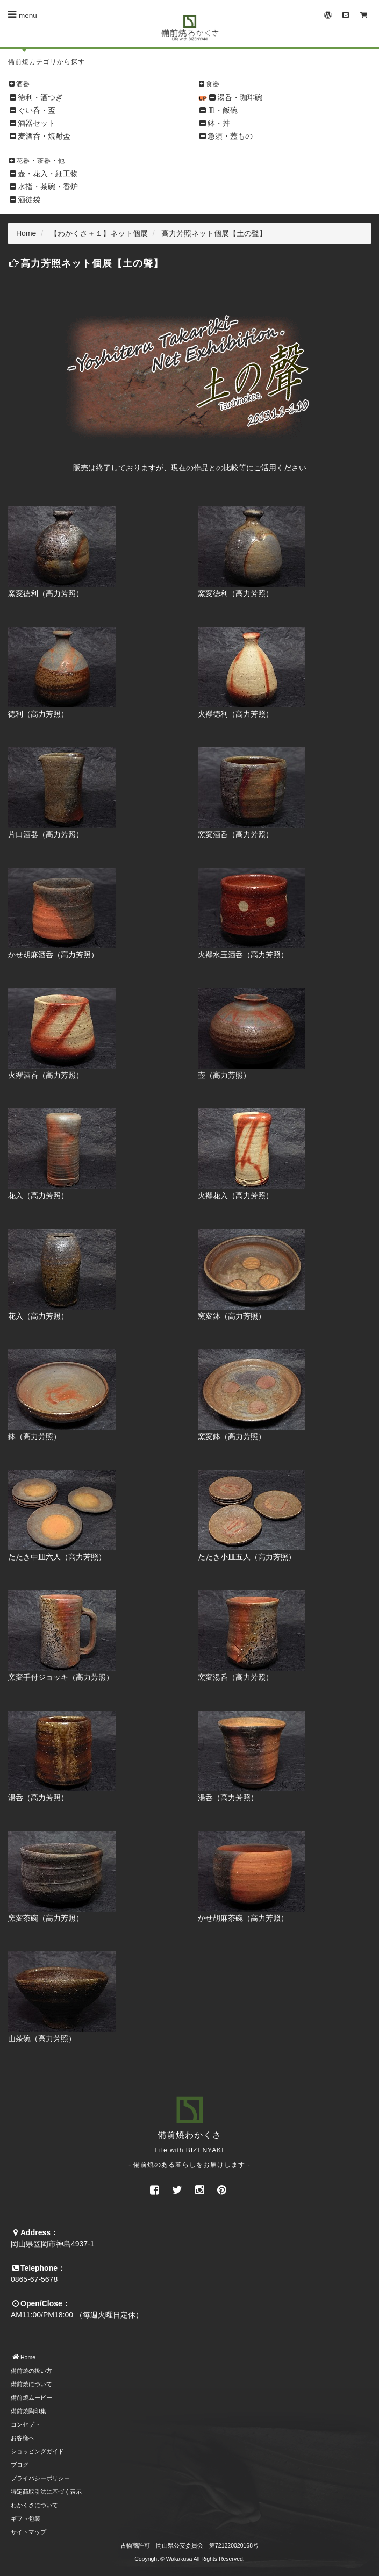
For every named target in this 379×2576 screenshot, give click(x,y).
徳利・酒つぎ (40, 97)
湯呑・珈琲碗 (239, 97)
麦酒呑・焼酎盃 (44, 136)
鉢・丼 (219, 123)
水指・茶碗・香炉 (48, 186)
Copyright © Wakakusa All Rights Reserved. (189, 2559)
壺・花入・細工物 (48, 173)
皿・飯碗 (223, 110)
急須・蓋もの (230, 136)
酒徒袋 (29, 199)
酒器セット (36, 123)
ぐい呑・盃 (36, 110)
